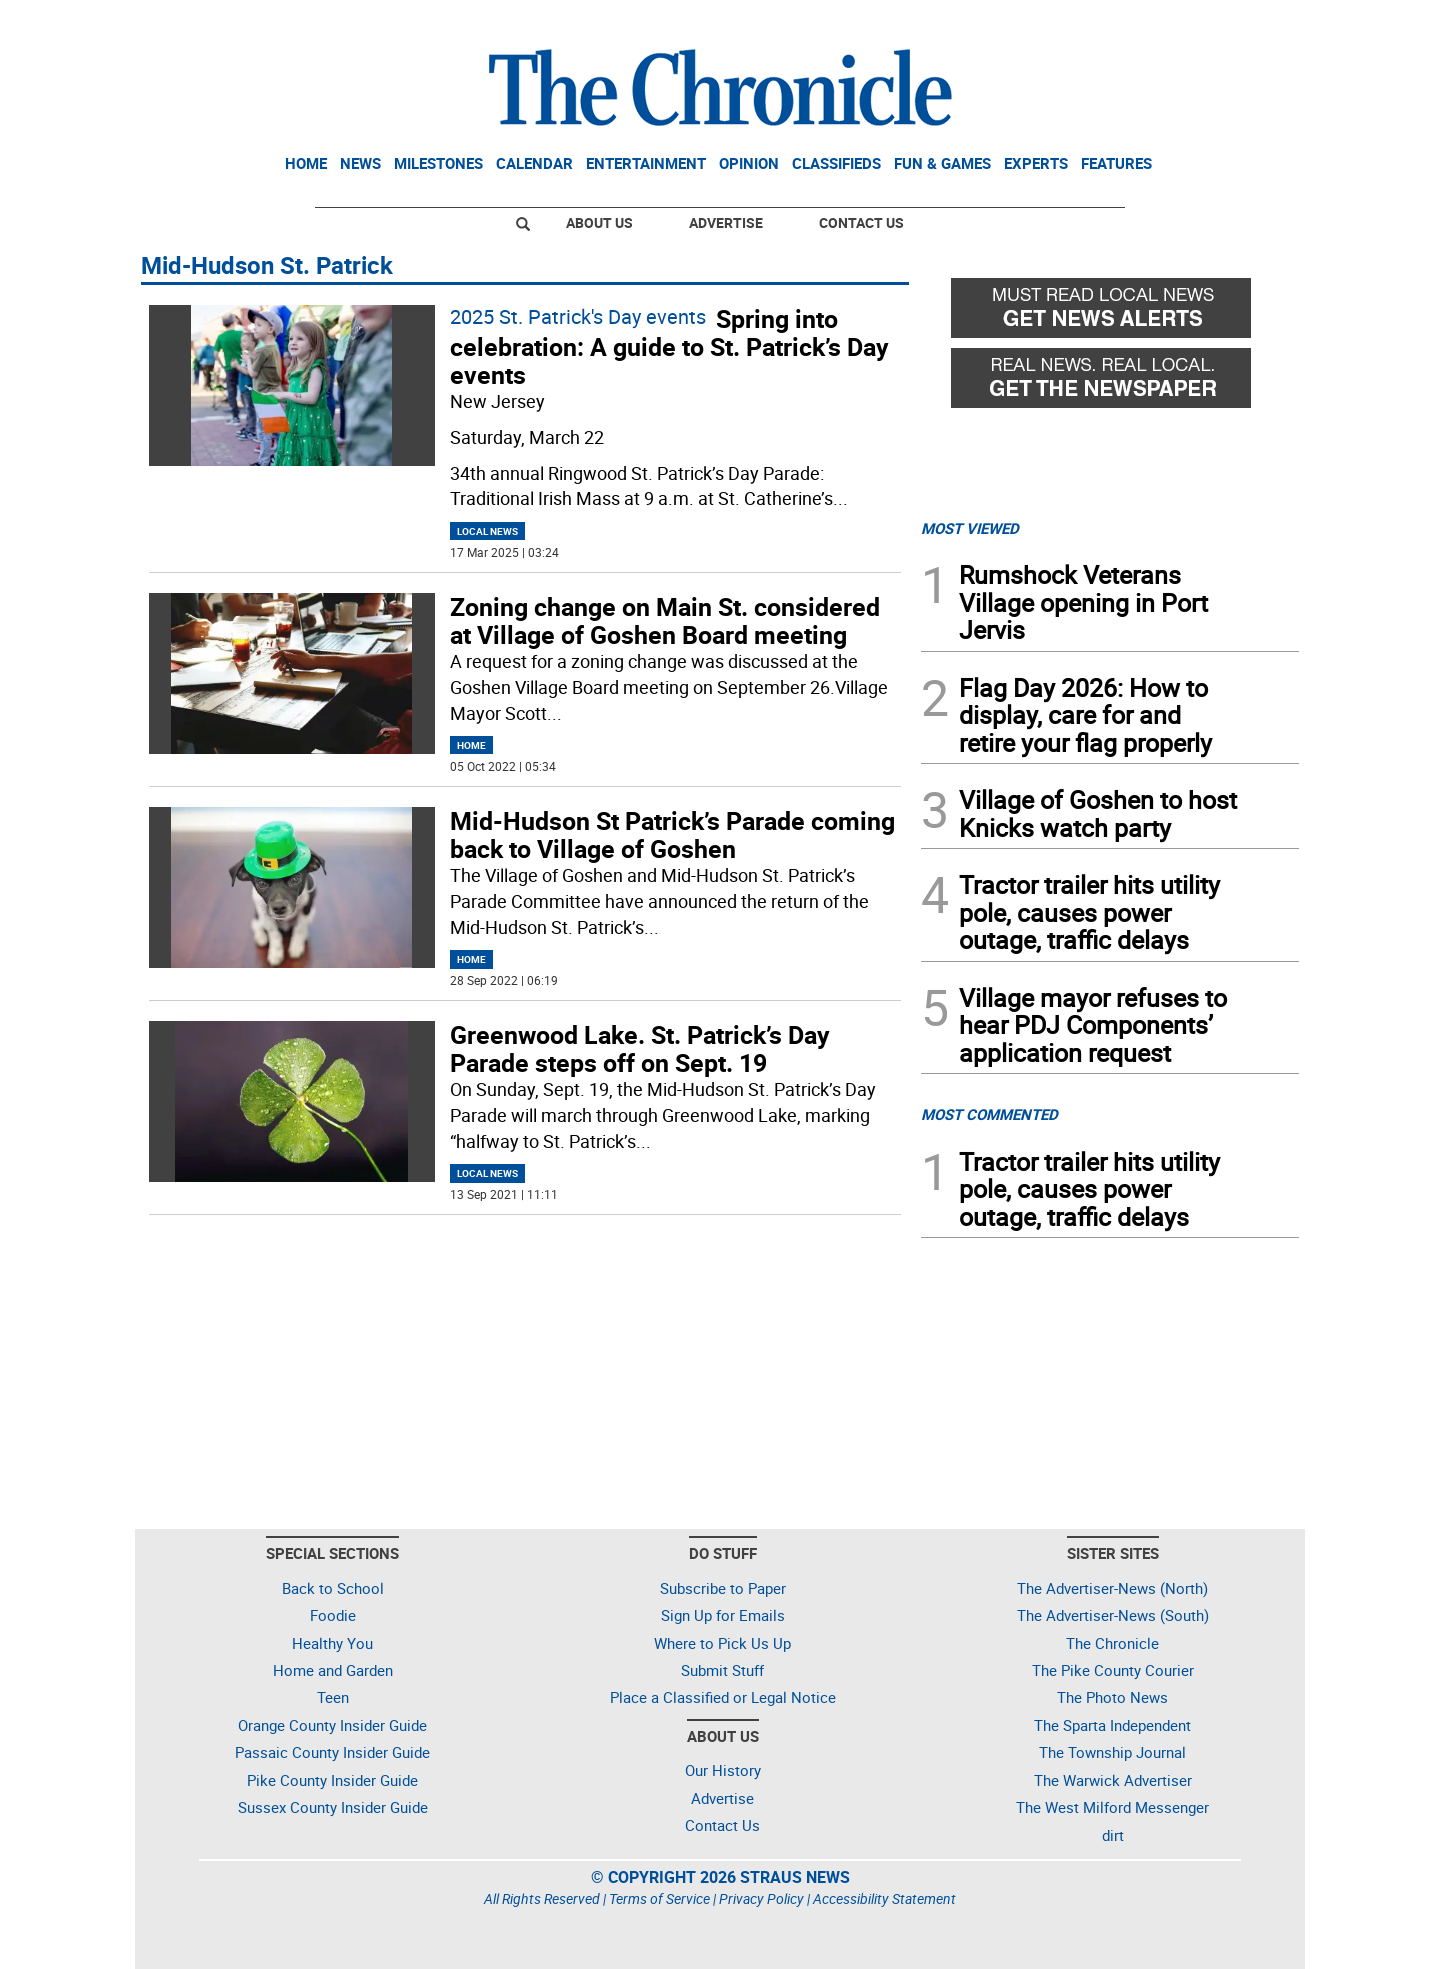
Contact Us (861, 222)
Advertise (726, 222)
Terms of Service (659, 1898)
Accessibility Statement (884, 1898)
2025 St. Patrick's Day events (578, 316)
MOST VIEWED (970, 528)
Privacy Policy (761, 1898)
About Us (599, 222)
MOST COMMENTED (989, 1114)
